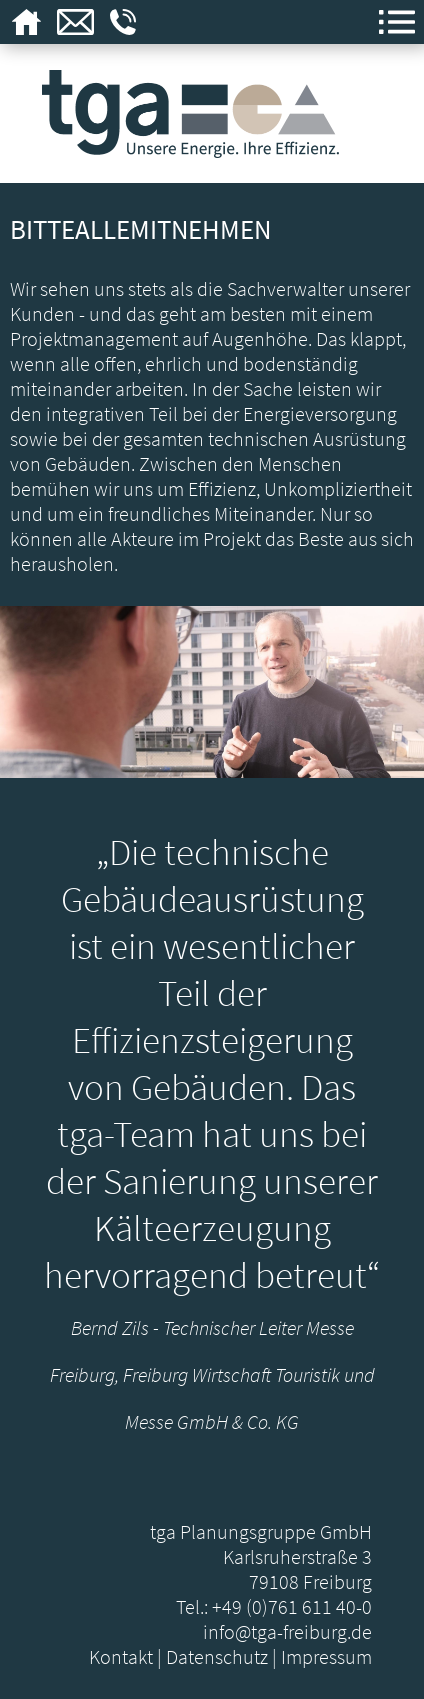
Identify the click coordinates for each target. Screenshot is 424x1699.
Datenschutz (217, 1656)
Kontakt (121, 1656)
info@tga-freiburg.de (287, 1631)
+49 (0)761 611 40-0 (292, 1606)
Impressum (326, 1656)
